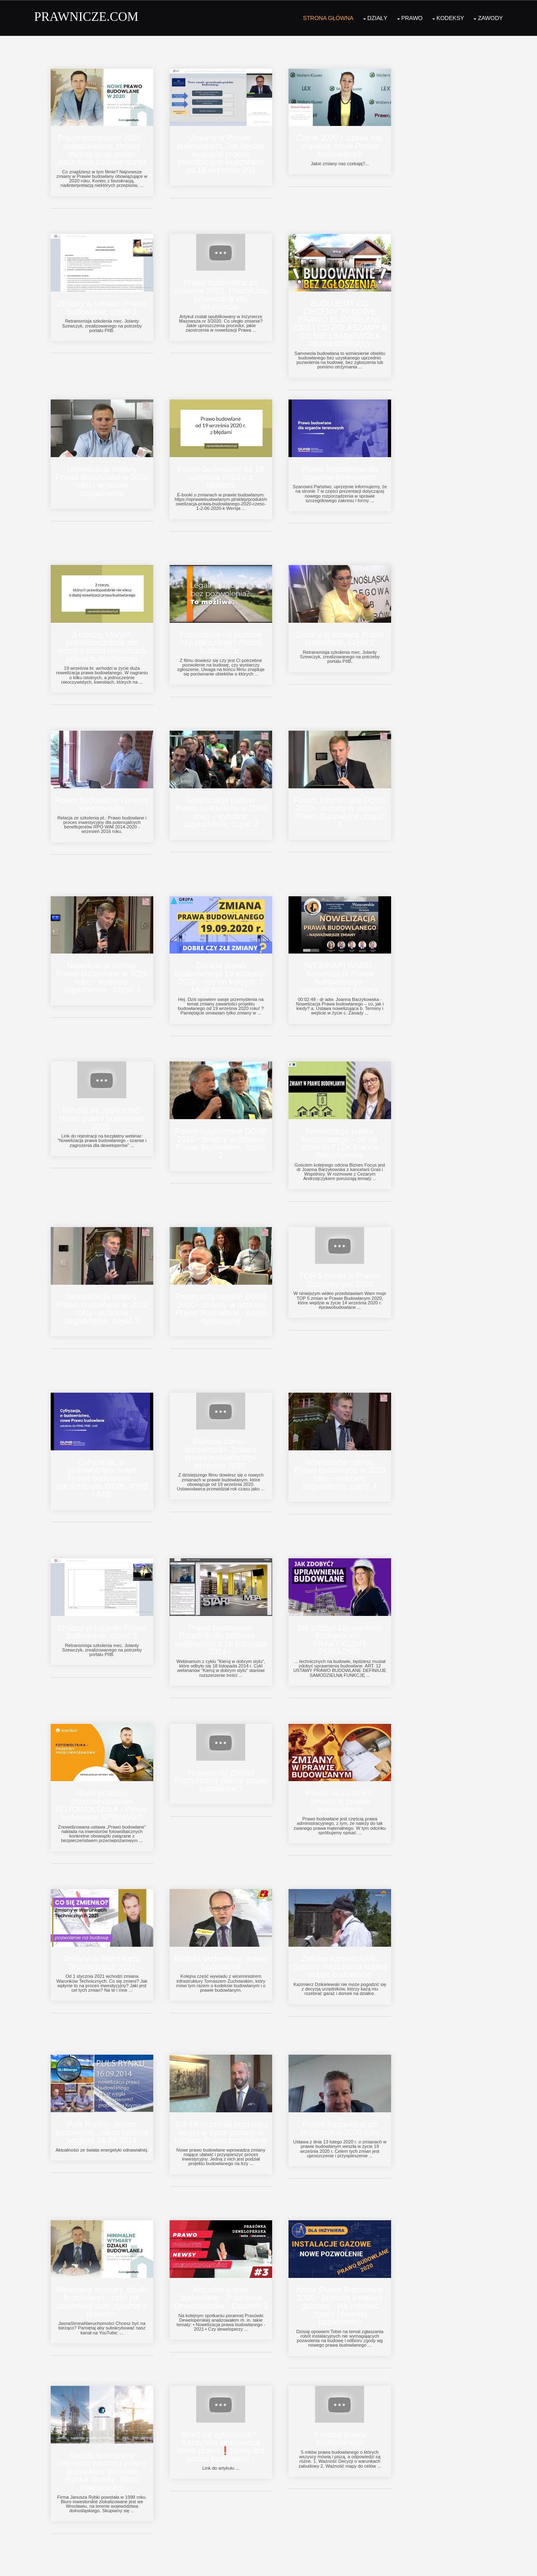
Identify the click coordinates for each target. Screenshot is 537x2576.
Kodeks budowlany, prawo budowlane (227, 1937)
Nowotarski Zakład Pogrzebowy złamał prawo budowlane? (227, 1757)
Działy (376, 16)
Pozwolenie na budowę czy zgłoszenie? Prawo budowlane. (227, 633)
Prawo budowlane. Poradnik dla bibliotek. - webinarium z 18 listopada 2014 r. (227, 1618)
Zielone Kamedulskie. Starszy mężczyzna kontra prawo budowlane (349, 1941)
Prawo (410, 16)
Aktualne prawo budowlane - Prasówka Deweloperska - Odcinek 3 (227, 2272)
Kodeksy (449, 16)
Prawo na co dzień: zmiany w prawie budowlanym (349, 1778)
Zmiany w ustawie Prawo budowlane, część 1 (106, 302)
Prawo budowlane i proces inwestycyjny (105, 792)
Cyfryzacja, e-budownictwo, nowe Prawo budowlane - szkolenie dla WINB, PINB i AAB (106, 1458)
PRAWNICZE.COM (88, 16)
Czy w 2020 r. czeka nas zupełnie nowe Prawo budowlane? (348, 142)
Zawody (489, 16)
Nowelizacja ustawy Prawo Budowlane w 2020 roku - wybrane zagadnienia (106, 473)
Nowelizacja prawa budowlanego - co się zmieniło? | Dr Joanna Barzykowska (348, 1127)
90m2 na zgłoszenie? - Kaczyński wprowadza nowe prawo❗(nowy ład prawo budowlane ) (227, 2415)
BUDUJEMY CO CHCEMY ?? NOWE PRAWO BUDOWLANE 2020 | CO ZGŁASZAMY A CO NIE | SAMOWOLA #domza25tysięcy (348, 318)
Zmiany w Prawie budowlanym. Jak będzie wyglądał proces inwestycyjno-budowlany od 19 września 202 (227, 150)
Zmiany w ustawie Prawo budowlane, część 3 (106, 1610)
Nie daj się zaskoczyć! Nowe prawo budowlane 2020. (106, 1103)
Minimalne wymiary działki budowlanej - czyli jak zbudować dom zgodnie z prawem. (106, 2272)
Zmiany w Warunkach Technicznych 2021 (106, 1937)
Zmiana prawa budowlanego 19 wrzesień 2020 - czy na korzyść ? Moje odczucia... (227, 964)
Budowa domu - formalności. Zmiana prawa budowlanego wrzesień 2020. (227, 1434)
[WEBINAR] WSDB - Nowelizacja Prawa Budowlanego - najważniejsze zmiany (349, 964)
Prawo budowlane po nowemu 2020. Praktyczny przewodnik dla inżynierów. (227, 289)
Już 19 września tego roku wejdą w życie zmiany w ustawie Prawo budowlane (227, 2105)
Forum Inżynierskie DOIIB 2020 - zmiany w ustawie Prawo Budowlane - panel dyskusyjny (227, 1291)
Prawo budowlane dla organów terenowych (349, 465)
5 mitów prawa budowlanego (348, 2407)
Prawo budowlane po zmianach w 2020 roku (349, 2101)
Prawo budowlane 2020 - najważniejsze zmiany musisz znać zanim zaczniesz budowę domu (106, 146)
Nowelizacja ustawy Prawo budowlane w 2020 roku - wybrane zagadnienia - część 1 (106, 964)
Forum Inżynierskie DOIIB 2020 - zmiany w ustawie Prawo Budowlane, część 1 (348, 800)
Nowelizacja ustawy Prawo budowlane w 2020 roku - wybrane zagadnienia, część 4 (348, 1454)
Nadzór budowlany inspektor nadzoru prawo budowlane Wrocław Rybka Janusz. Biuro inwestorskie (106, 2440)
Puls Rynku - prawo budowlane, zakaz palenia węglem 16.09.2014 (106, 2105)
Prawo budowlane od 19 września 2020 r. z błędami (227, 469)
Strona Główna (327, 16)
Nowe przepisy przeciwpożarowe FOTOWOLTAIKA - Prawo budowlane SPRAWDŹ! (106, 1781)
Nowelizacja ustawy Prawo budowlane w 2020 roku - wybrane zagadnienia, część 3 (106, 1291)
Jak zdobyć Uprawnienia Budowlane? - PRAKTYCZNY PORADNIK (348, 1618)
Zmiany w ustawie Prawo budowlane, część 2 (348, 629)
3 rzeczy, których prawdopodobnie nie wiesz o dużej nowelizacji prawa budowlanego (106, 637)
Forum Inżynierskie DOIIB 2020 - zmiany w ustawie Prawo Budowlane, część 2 (227, 1127)
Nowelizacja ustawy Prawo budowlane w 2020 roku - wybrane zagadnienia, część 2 (227, 800)
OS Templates (483, 2563)
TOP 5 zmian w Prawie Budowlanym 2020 (348, 1262)
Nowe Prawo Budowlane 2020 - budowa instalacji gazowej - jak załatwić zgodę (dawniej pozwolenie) (348, 2276)
